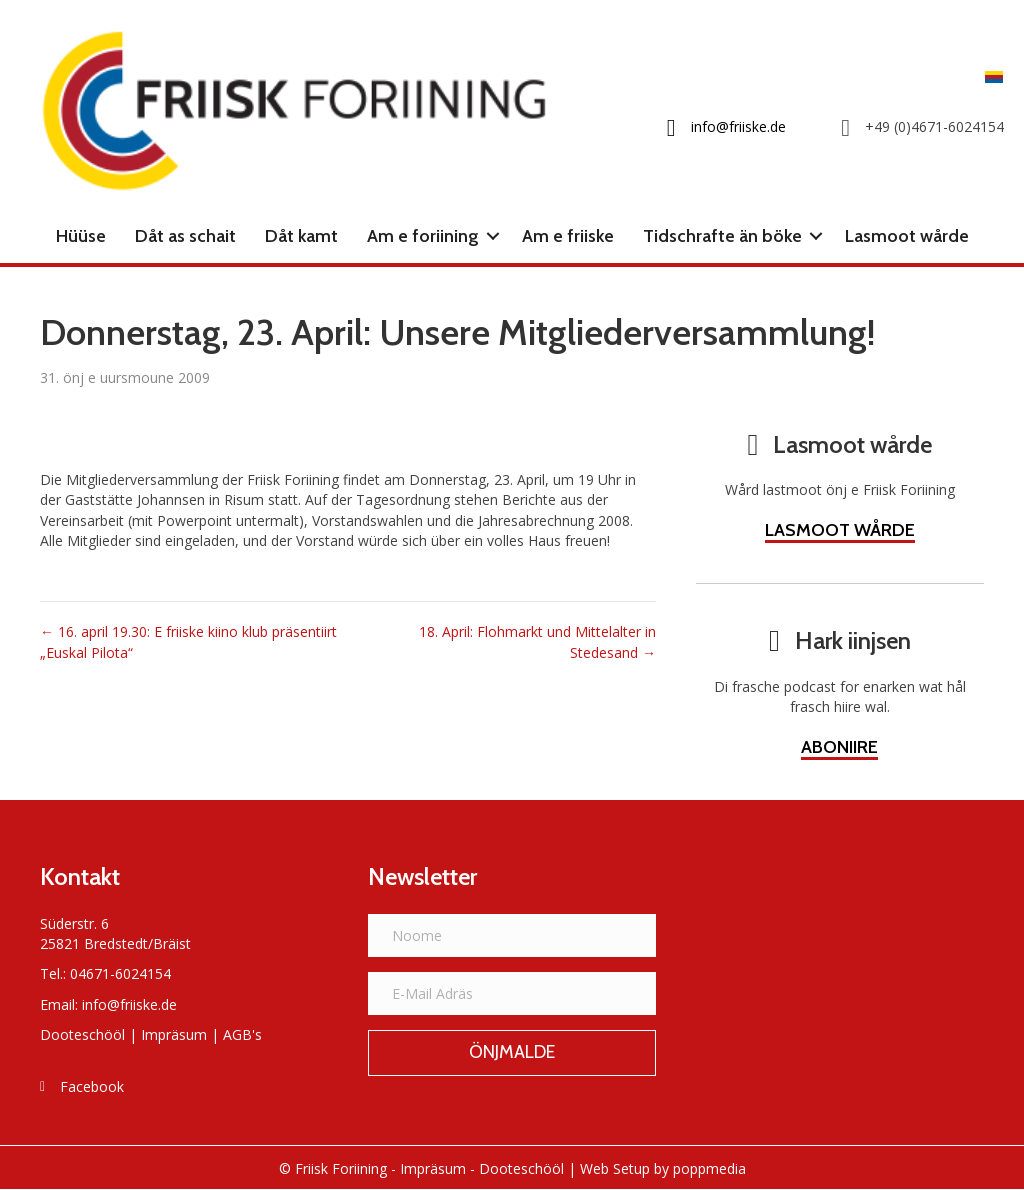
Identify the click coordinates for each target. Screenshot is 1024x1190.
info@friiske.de (129, 1004)
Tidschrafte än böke (722, 236)
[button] (493, 236)
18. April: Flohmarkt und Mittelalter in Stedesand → (537, 641)
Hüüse (81, 236)
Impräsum (174, 1034)
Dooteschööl (82, 1034)
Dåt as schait (185, 236)
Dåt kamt (301, 236)
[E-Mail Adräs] (512, 993)
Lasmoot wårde (907, 236)
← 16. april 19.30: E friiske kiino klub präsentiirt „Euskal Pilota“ (188, 641)
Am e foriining (423, 236)
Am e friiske (568, 236)
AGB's (242, 1034)
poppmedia (709, 1168)
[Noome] (512, 935)
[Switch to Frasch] (989, 75)
